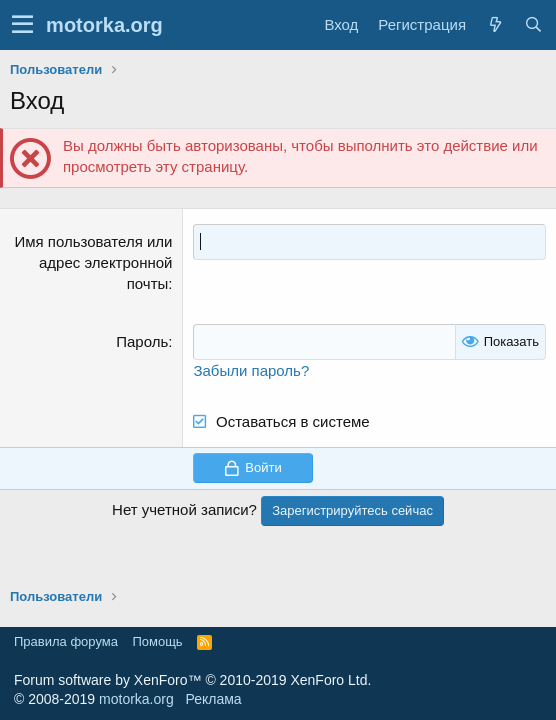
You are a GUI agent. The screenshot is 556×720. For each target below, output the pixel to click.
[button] (22, 25)
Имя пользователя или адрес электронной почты (93, 262)
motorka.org (136, 699)
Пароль (142, 341)
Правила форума (66, 641)
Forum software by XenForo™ (192, 680)
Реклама (213, 699)
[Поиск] (533, 24)
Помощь (157, 641)
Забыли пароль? (251, 370)
